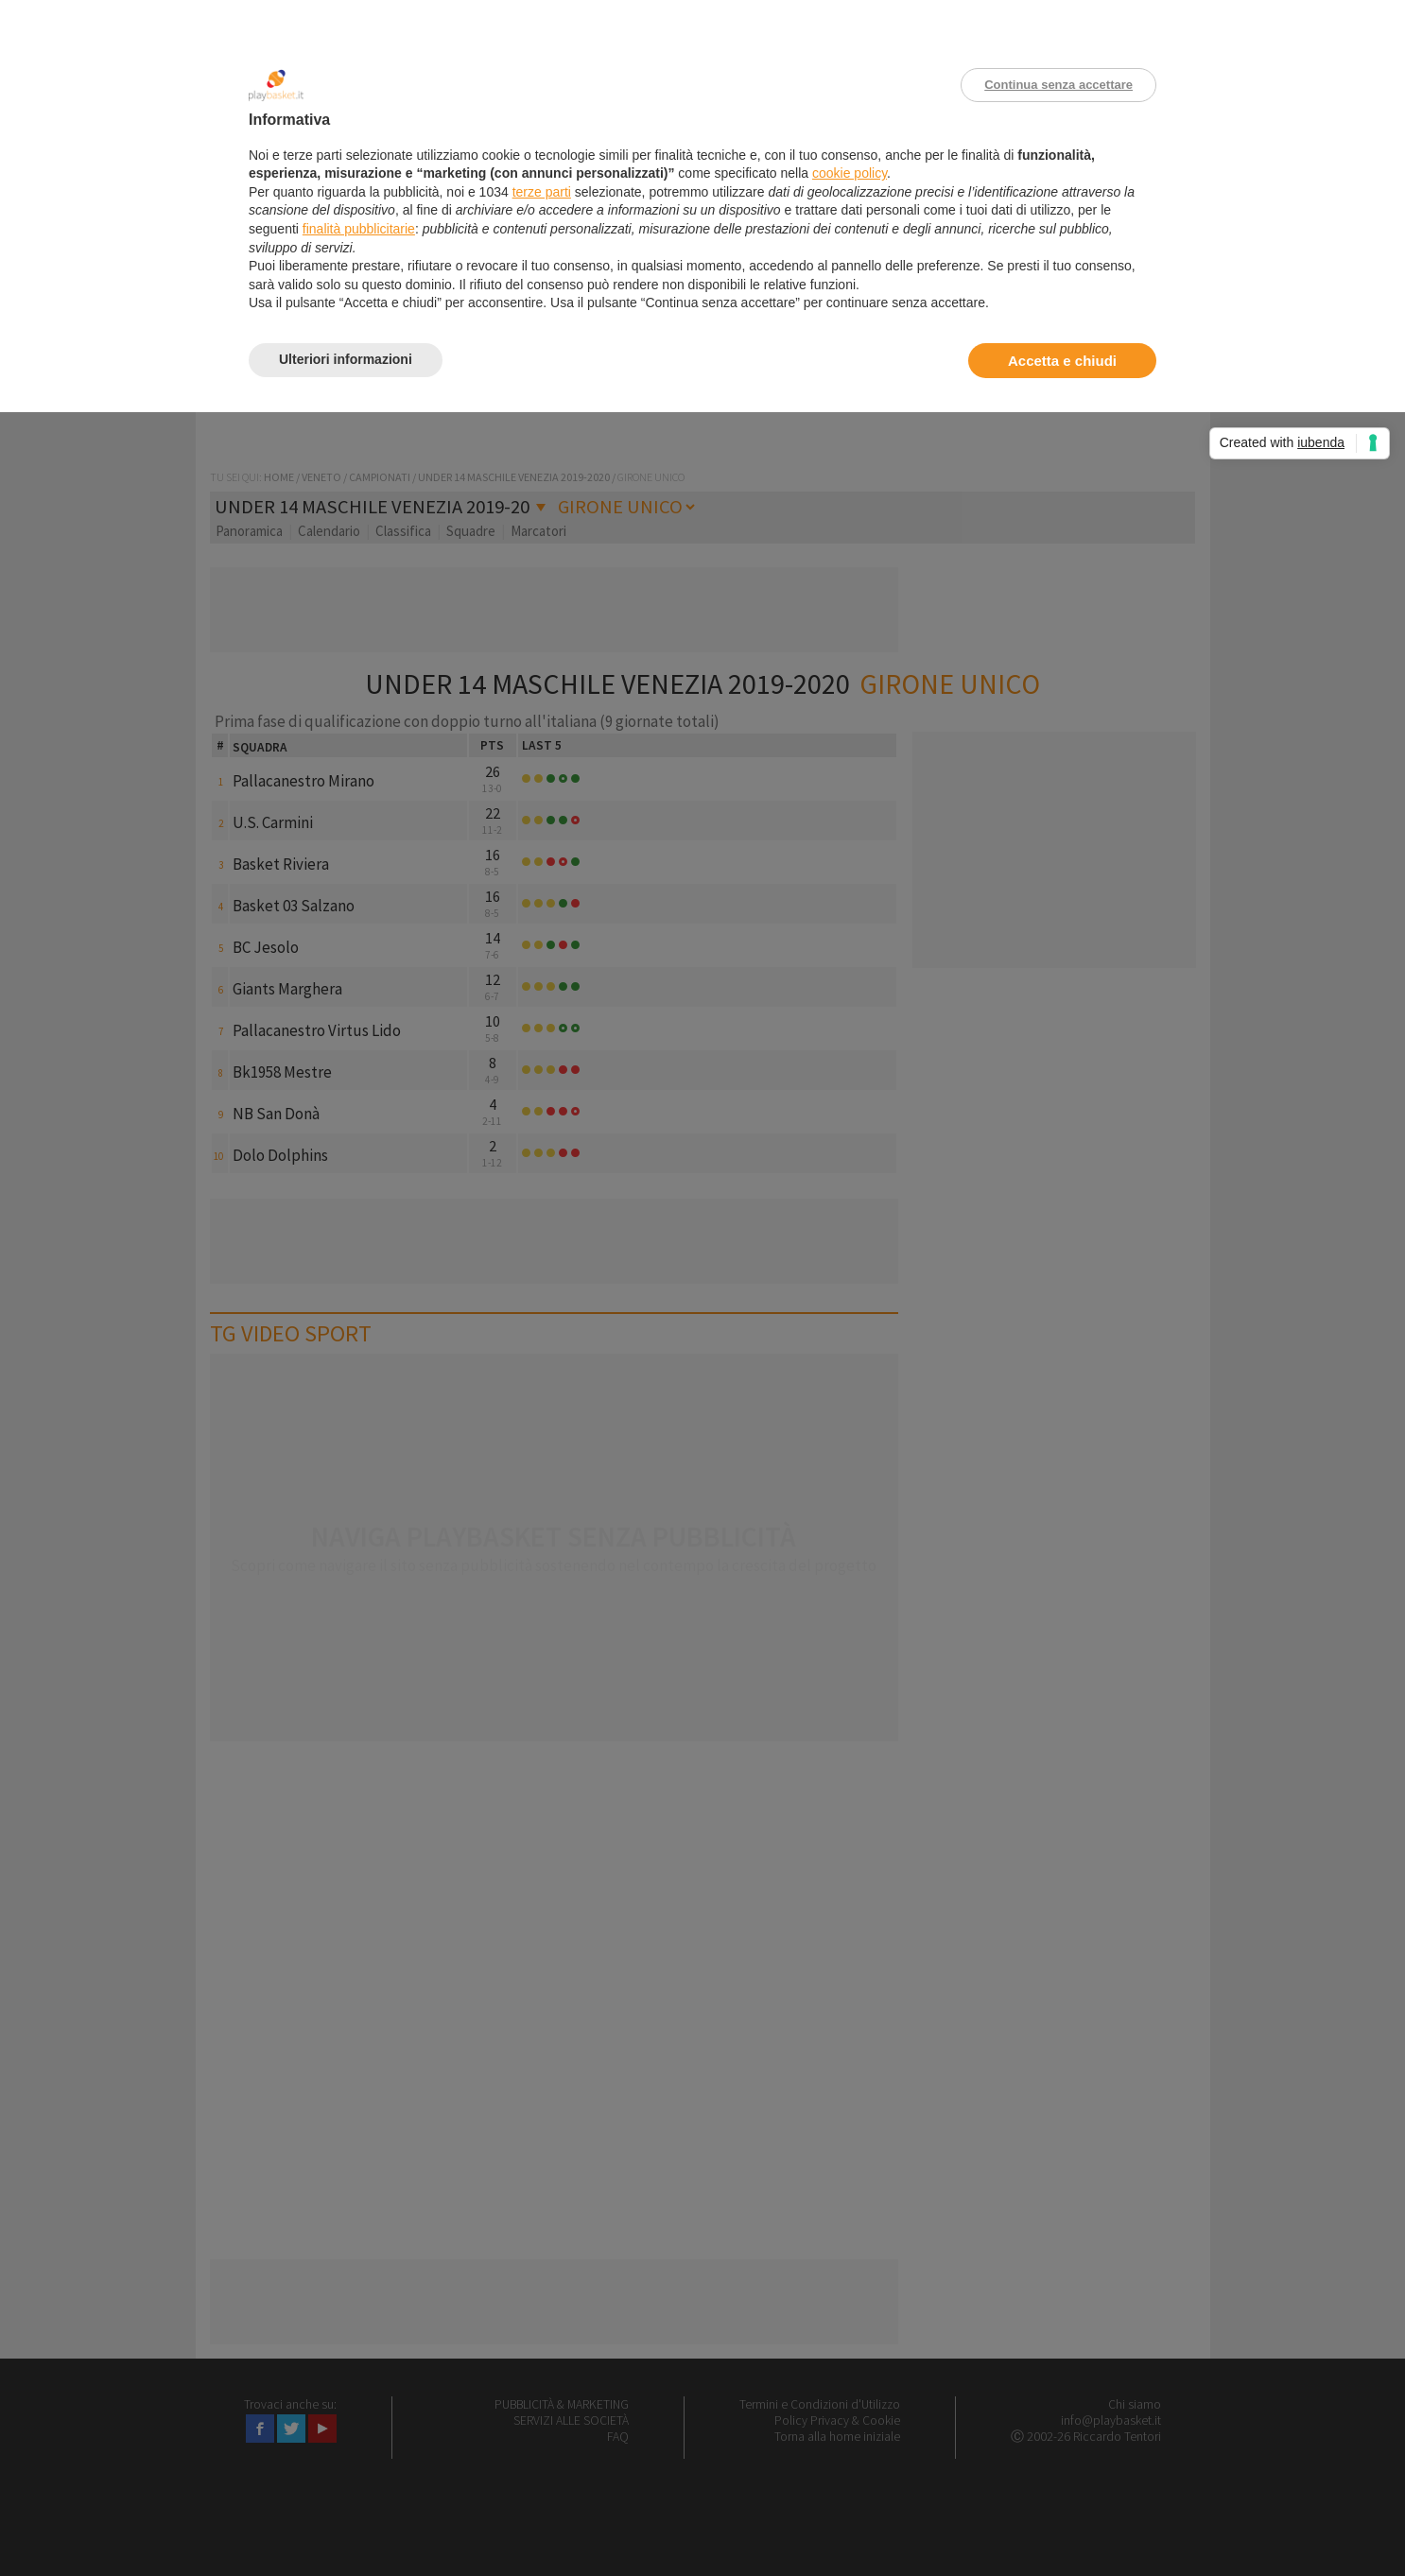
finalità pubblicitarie (359, 228)
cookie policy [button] (849, 173)
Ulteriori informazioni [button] (345, 359)
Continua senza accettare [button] (1058, 85)
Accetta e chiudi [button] (1062, 361)
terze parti (541, 191)
